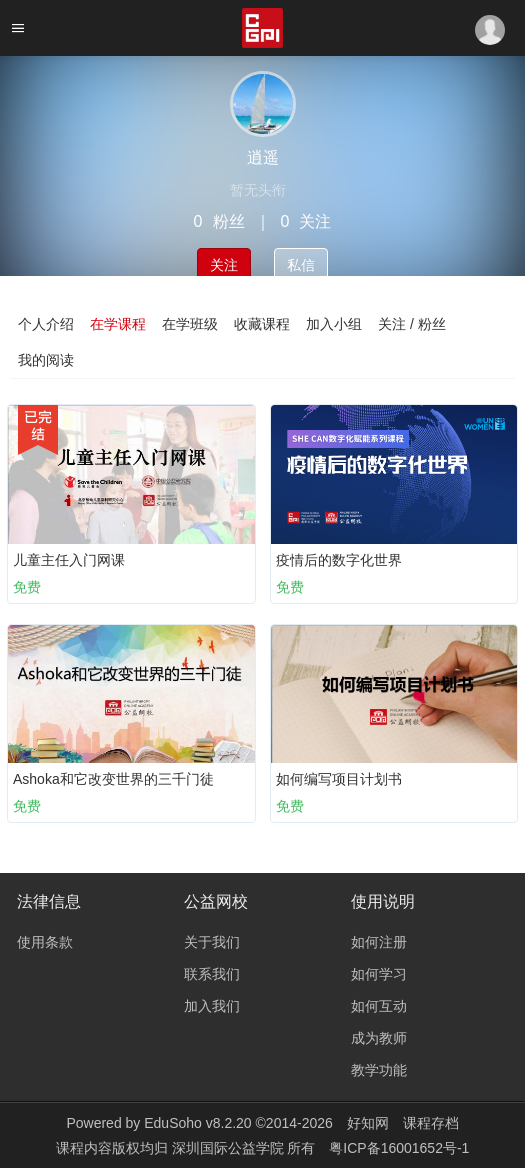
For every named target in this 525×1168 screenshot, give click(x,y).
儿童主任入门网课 (69, 560)
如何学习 (379, 974)
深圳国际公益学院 (230, 1148)
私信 (301, 265)
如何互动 (379, 1006)
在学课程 (118, 324)
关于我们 (212, 942)
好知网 (368, 1123)
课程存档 (431, 1123)
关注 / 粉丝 (412, 324)
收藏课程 (262, 324)
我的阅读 (46, 360)
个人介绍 (46, 324)
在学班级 (190, 324)
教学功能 (379, 1070)
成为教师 (379, 1038)
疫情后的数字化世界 (339, 560)
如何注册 (379, 942)
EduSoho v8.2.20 (197, 1123)
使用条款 (45, 942)
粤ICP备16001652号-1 (399, 1148)
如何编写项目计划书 (339, 779)
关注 (224, 265)
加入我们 (212, 1006)
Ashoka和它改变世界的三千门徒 (113, 779)
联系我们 (212, 974)
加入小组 (334, 324)
